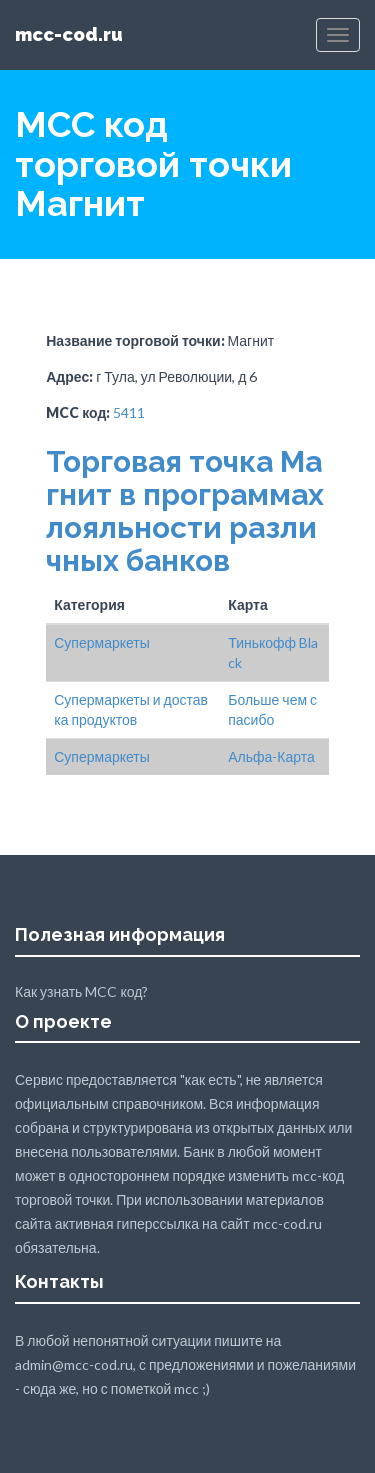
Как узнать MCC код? (81, 991)
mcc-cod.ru (69, 34)
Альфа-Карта (271, 756)
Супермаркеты (102, 642)
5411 (129, 412)
